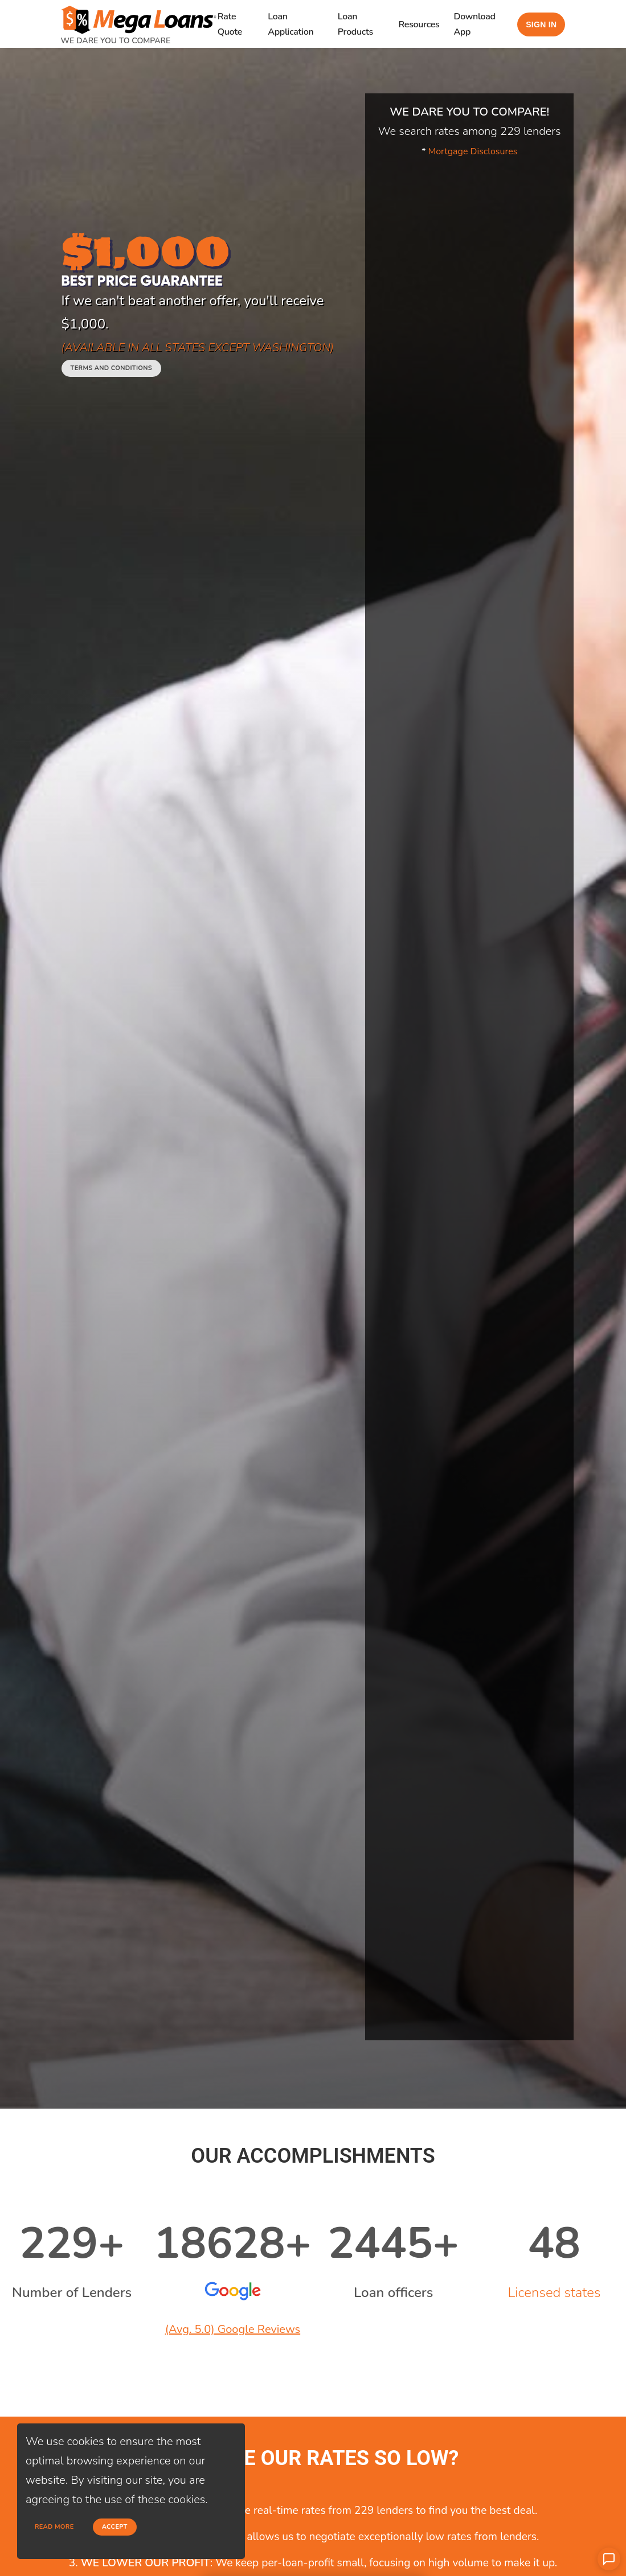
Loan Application (290, 24)
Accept (115, 2526)
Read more (54, 2526)
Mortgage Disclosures (472, 151)
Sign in (541, 24)
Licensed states (554, 2292)
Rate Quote (230, 24)
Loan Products (355, 24)
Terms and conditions (112, 368)
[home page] (138, 16)
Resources (419, 24)
